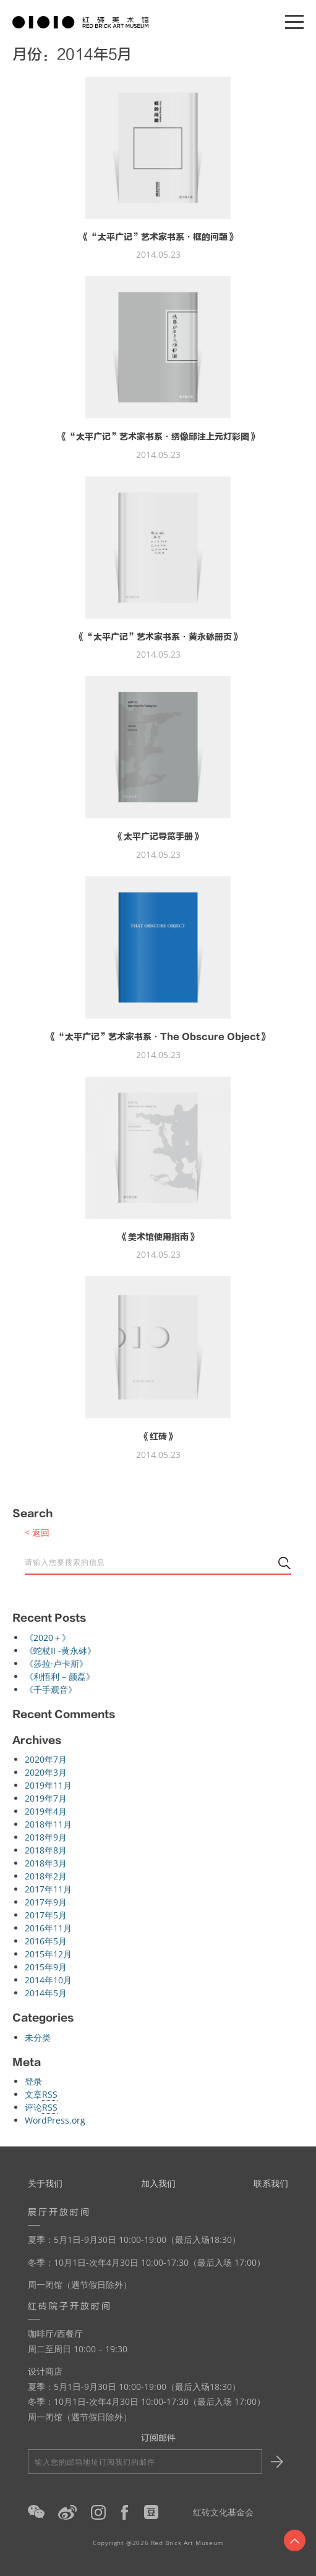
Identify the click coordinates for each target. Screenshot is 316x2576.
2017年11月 (48, 1889)
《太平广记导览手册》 (158, 836)
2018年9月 (46, 1837)
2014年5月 (46, 1993)
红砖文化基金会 (223, 2512)
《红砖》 (158, 1436)
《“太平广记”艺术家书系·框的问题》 (158, 237)
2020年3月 (46, 1772)
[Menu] (294, 22)
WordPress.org (55, 2120)
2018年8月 (46, 1850)
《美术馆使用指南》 (158, 1237)
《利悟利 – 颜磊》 (60, 1676)
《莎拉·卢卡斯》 (56, 1663)
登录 (33, 2081)
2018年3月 (46, 1863)
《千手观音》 (51, 1689)
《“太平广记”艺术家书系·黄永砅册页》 (158, 637)
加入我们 (158, 2183)
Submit (275, 2461)
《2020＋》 (47, 1637)
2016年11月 (48, 1928)
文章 (41, 2094)
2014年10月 (48, 1980)
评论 (41, 2107)
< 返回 (37, 1532)
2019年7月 (46, 1798)
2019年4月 (46, 1811)
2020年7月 (46, 1759)
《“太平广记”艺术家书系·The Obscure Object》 (158, 1037)
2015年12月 (48, 1954)
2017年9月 (46, 1902)
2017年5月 (46, 1915)
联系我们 (271, 2183)
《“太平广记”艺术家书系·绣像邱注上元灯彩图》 (158, 436)
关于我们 (45, 2183)
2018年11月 (48, 1824)
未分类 (38, 2037)
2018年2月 (46, 1876)
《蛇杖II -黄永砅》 (60, 1650)
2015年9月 (46, 1967)
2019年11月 (48, 1785)
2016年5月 (46, 1941)
